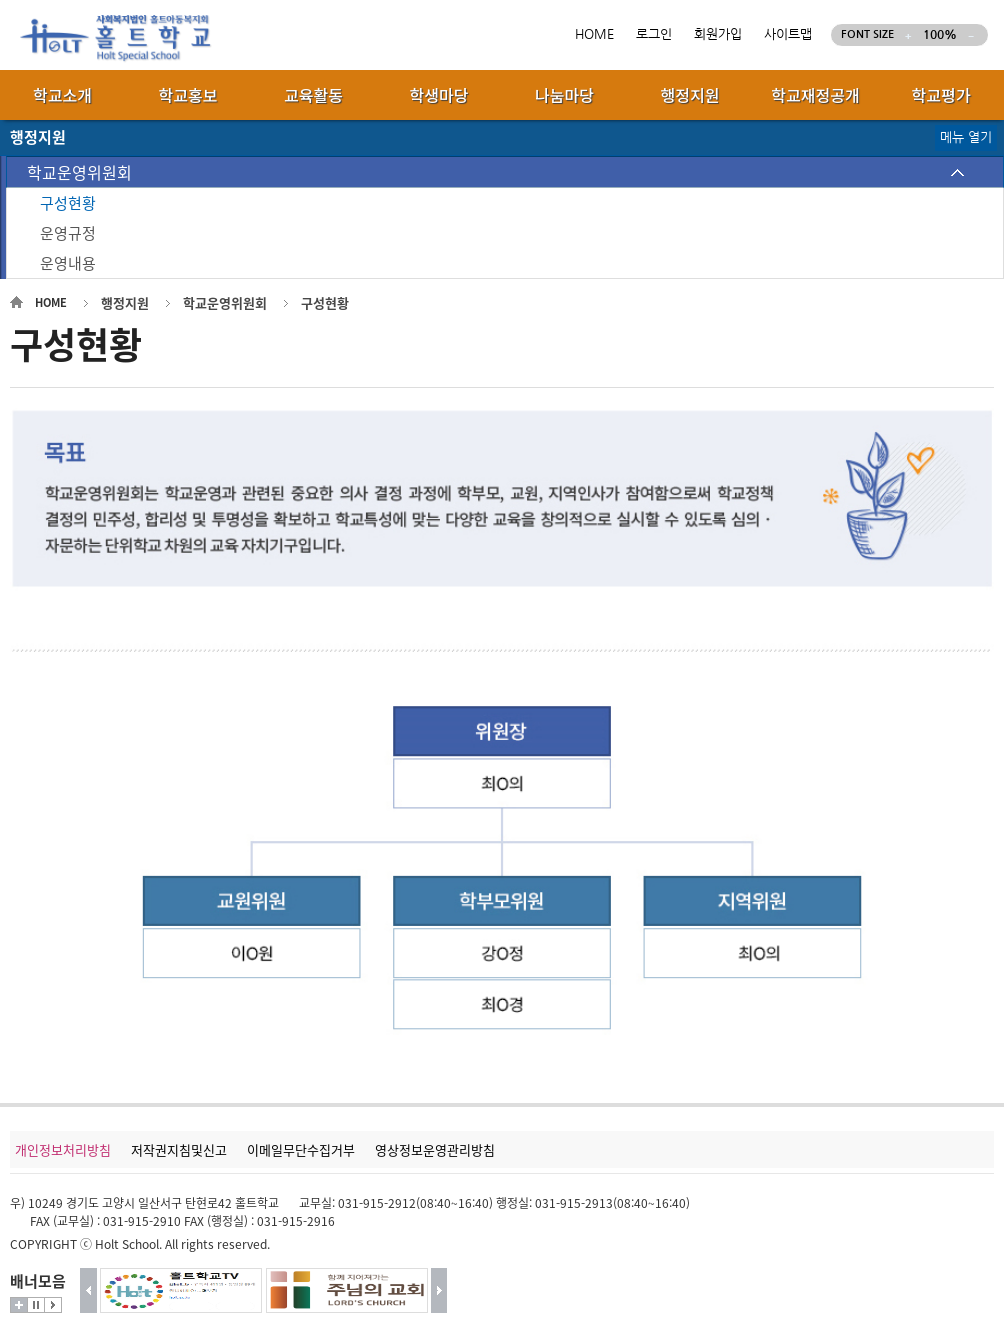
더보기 (19, 1305)
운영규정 (68, 233)
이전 (88, 1290)
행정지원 (125, 302)
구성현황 (68, 203)
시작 (53, 1305)
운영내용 (68, 263)
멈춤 (36, 1305)
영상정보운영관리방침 (435, 1149)
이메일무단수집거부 (301, 1149)
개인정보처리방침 (63, 1149)
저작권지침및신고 (179, 1149)
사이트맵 (788, 34)
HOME (594, 34)
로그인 (654, 34)
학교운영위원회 (79, 172)
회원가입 (718, 34)
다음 (439, 1290)
